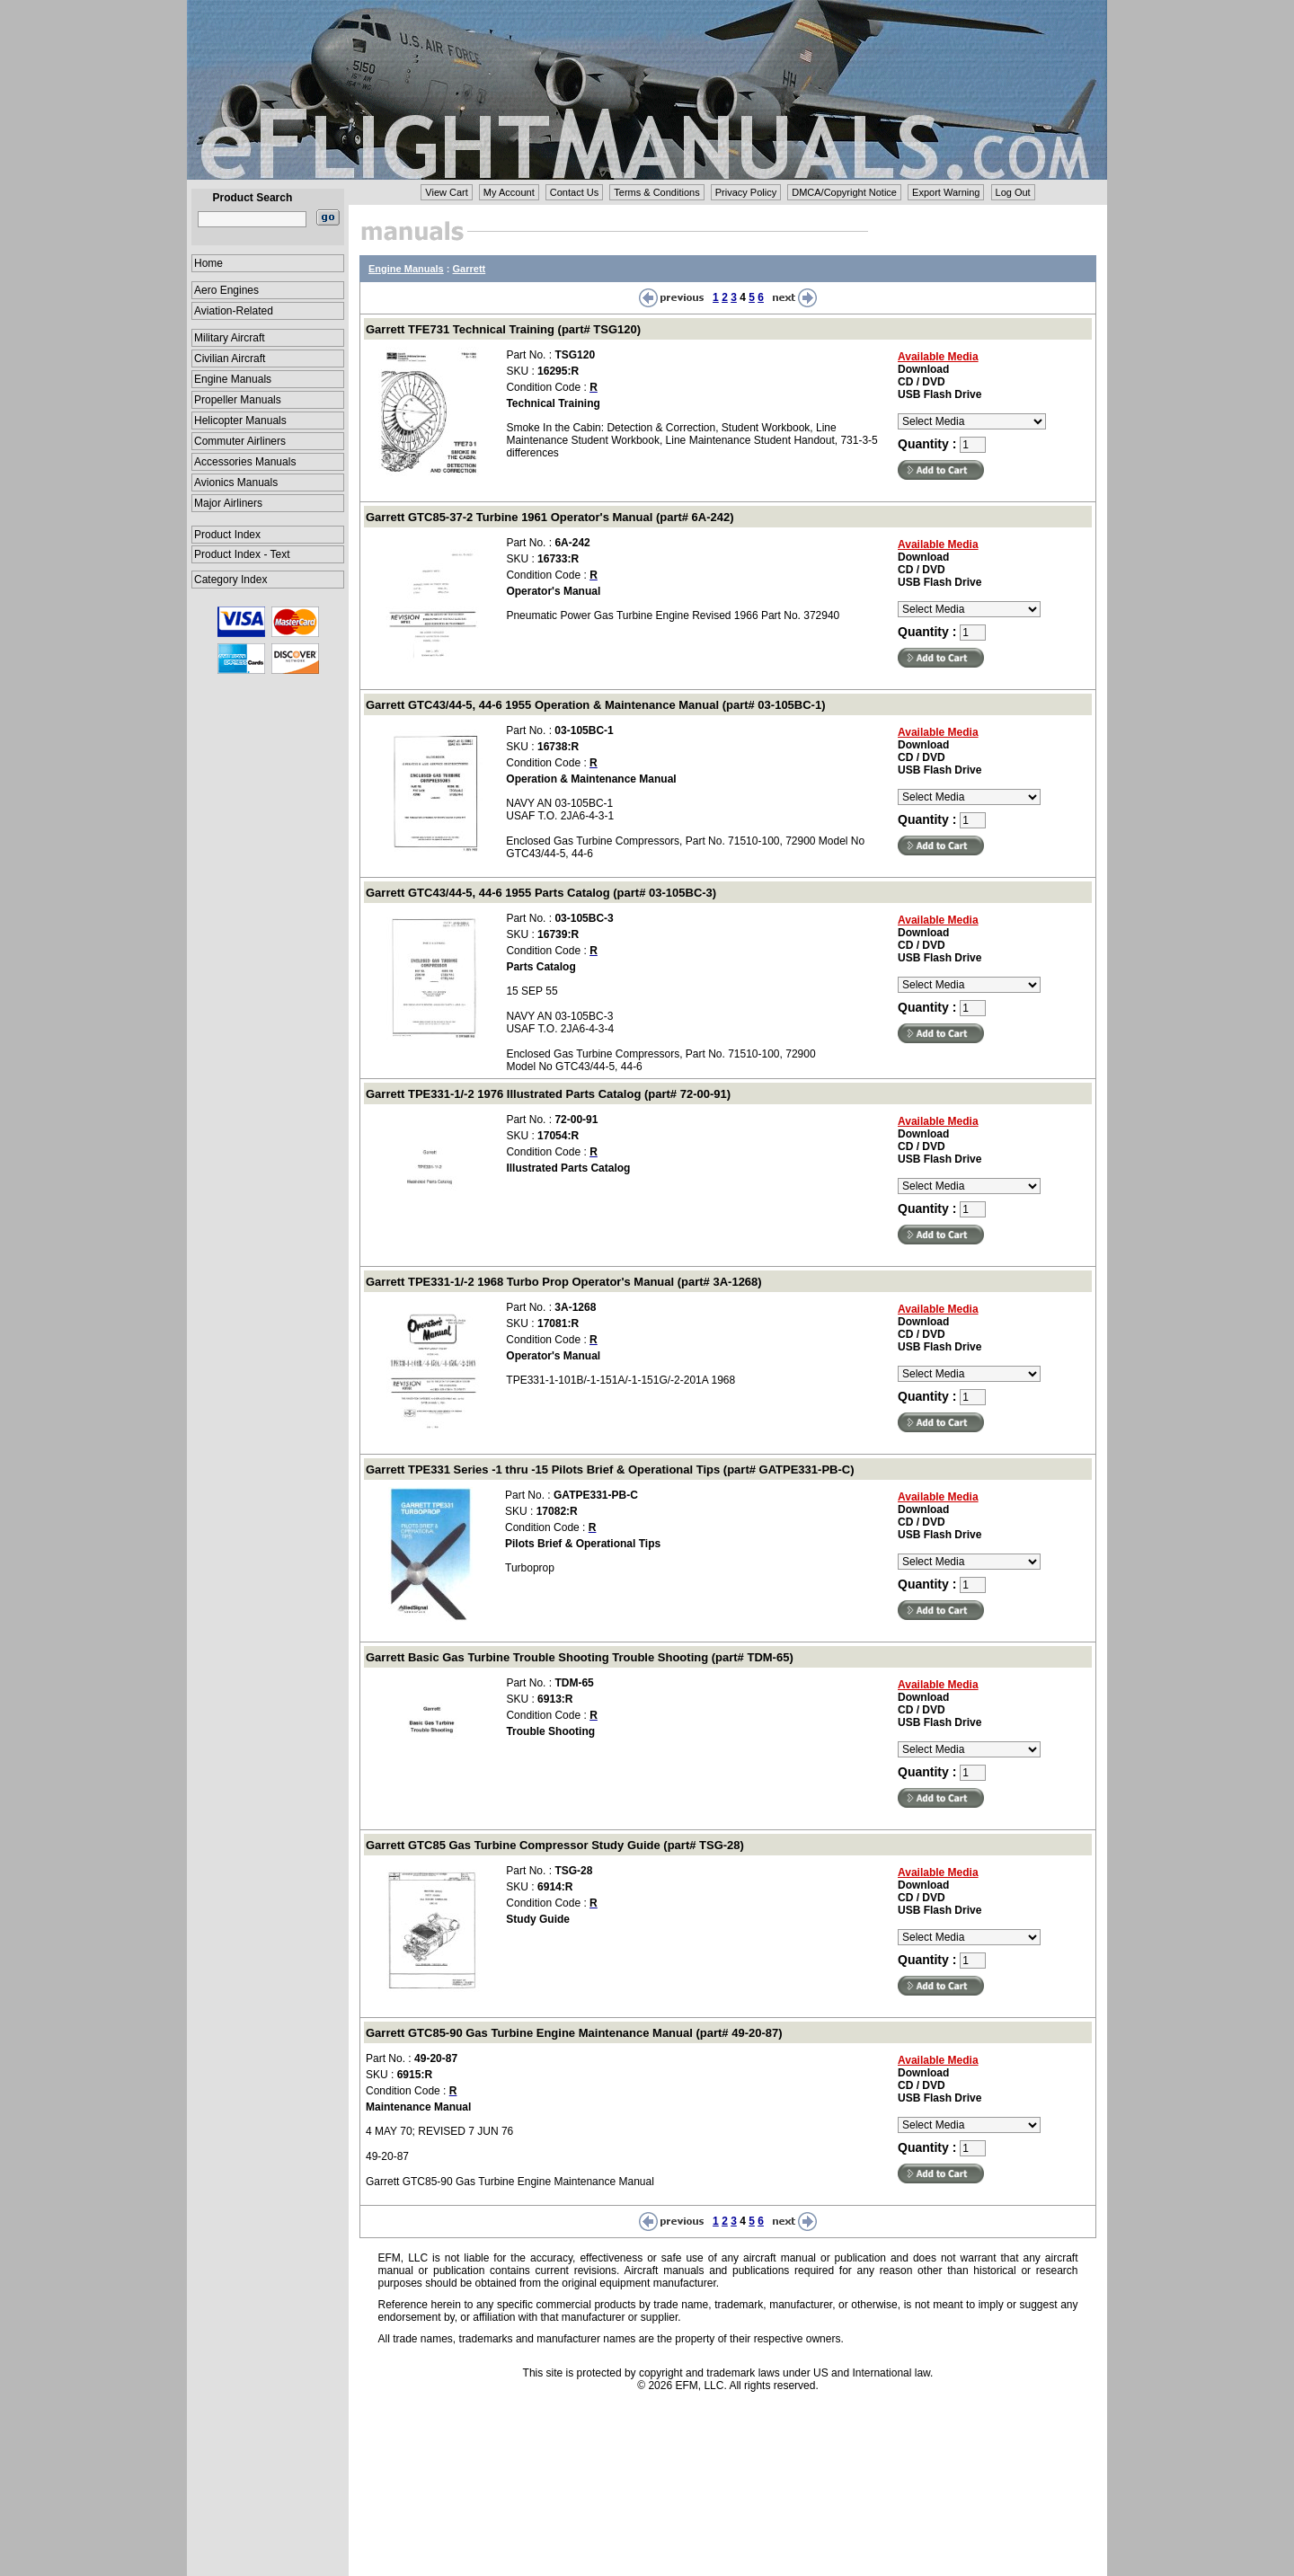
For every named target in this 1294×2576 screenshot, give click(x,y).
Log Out (1013, 192)
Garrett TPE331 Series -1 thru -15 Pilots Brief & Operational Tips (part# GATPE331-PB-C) (610, 1469)
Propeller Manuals (237, 400)
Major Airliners (228, 503)
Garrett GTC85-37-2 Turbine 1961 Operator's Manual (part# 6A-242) (550, 517)
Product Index (227, 534)
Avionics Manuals (236, 482)
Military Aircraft (229, 338)
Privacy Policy (745, 192)
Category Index (230, 579)
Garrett (469, 268)
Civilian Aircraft (229, 358)
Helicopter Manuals (240, 420)
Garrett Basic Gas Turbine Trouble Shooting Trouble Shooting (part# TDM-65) (579, 1657)
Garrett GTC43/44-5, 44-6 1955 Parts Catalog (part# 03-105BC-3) (541, 892)
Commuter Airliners (240, 441)
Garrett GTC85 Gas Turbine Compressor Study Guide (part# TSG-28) (555, 1845)
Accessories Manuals (245, 462)
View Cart (446, 192)
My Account (509, 192)
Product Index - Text (242, 554)
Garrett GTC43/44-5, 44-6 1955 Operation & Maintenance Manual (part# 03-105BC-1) (596, 705)
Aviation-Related (233, 311)
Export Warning (945, 192)
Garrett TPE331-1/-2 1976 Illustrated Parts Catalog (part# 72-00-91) (548, 1094)
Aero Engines (226, 290)
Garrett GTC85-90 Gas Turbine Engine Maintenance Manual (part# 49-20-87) (574, 2033)
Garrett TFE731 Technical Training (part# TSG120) (503, 329)
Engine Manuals (232, 379)
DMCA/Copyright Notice (844, 192)
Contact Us (574, 192)
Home (208, 263)
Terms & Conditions (656, 192)
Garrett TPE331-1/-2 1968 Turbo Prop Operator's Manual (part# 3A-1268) (564, 1281)
